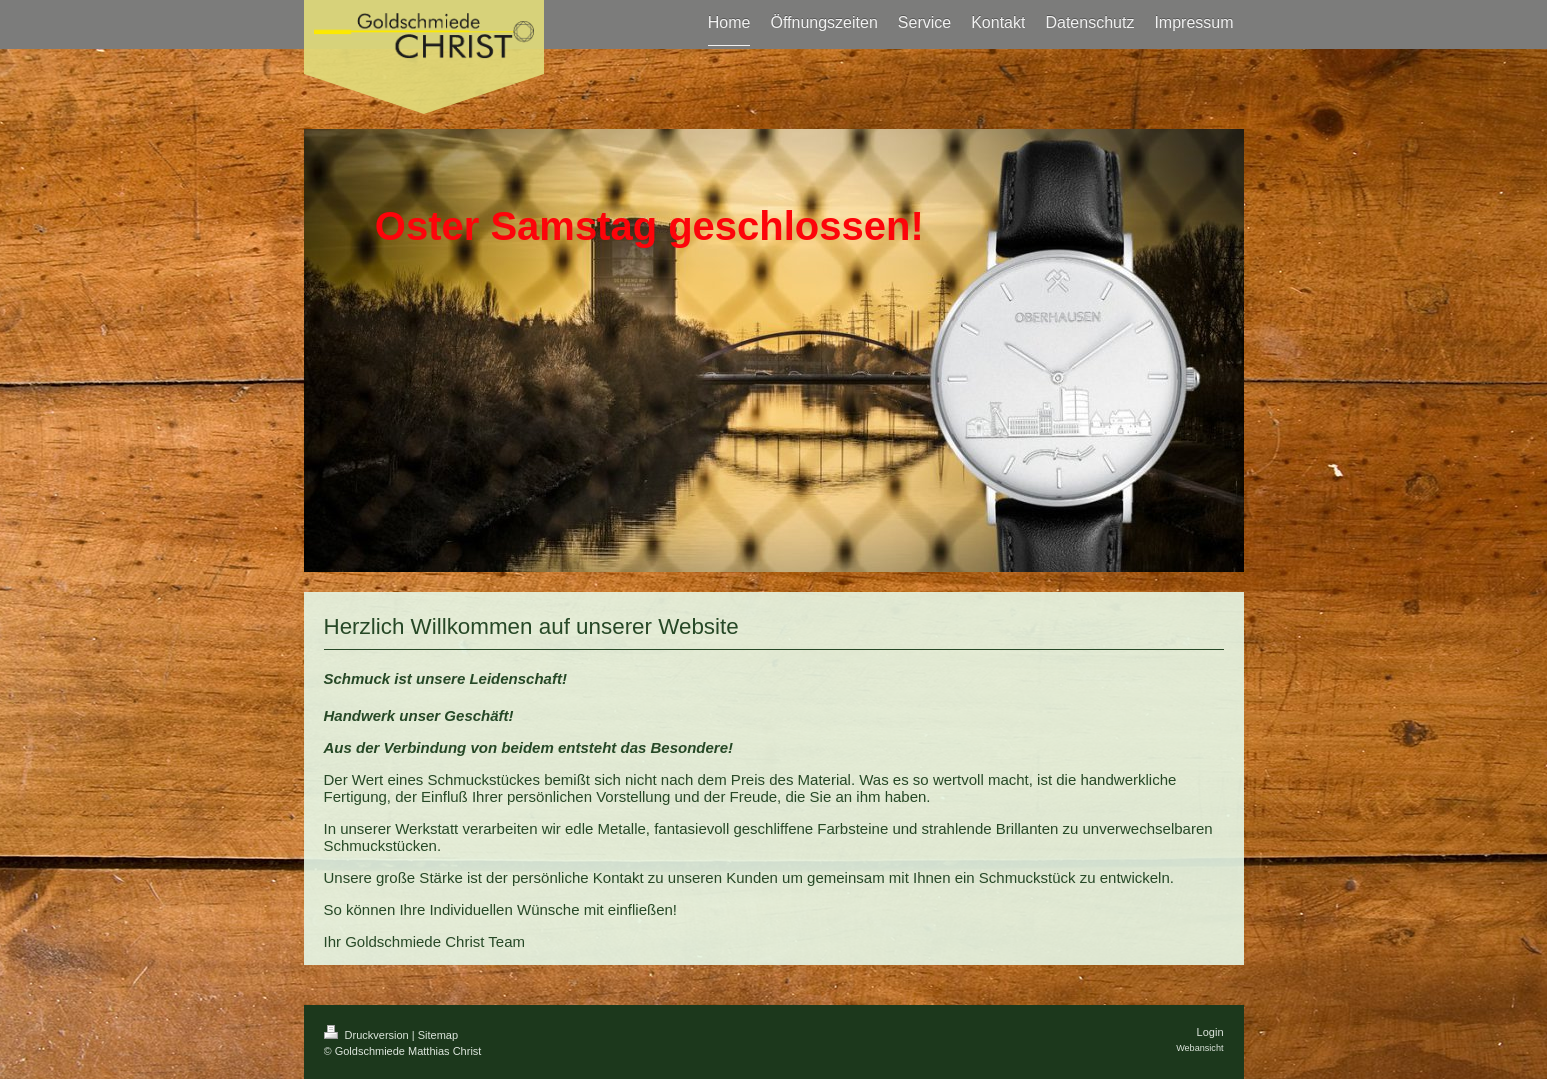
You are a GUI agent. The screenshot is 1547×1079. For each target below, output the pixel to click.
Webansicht (1199, 1048)
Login (1210, 1032)
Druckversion (368, 1035)
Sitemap (438, 1035)
